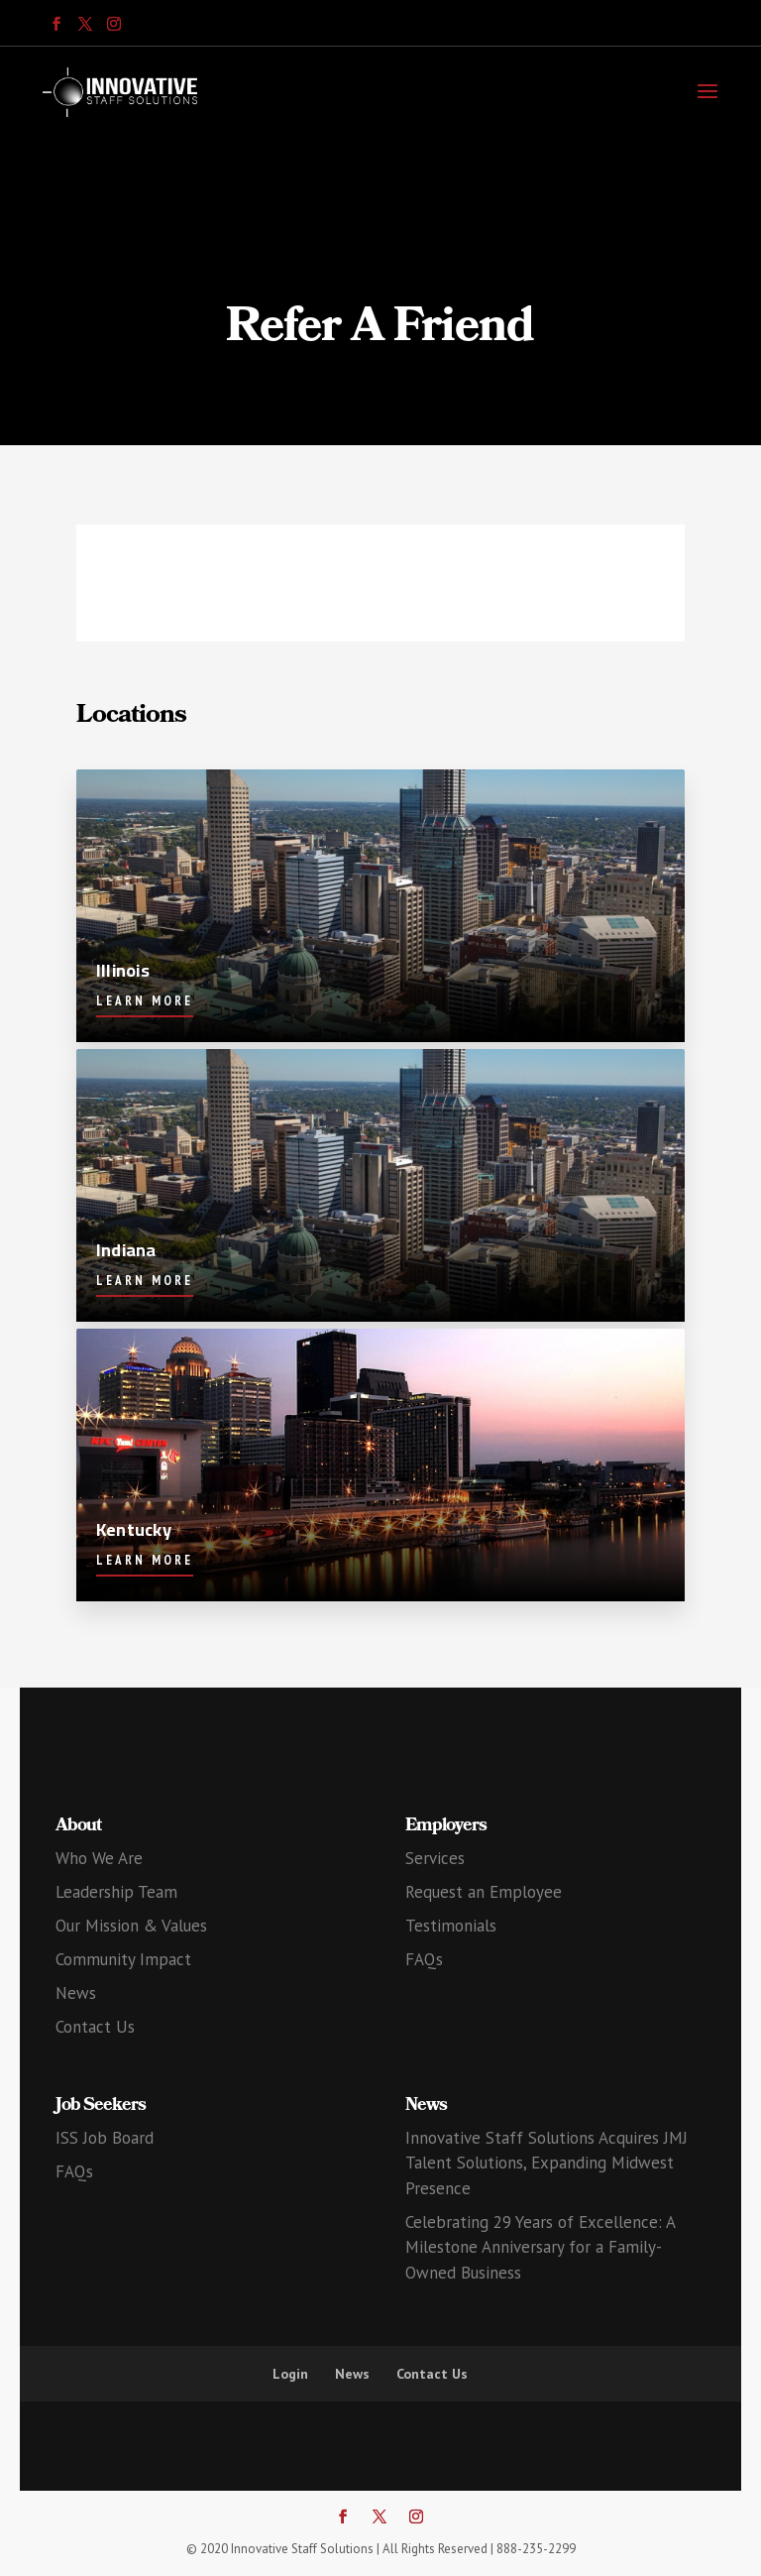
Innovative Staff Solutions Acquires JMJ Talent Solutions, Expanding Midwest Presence (546, 2163)
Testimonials (450, 1925)
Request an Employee (483, 1892)
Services (435, 1858)
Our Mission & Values (131, 1925)
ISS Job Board (104, 2138)
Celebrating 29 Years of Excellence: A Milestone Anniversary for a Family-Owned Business (540, 2247)
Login (290, 2374)
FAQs (424, 1959)
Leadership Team (116, 1892)
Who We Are (99, 1858)
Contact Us (95, 2027)
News (75, 1993)
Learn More (144, 1001)
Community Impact (123, 1959)
